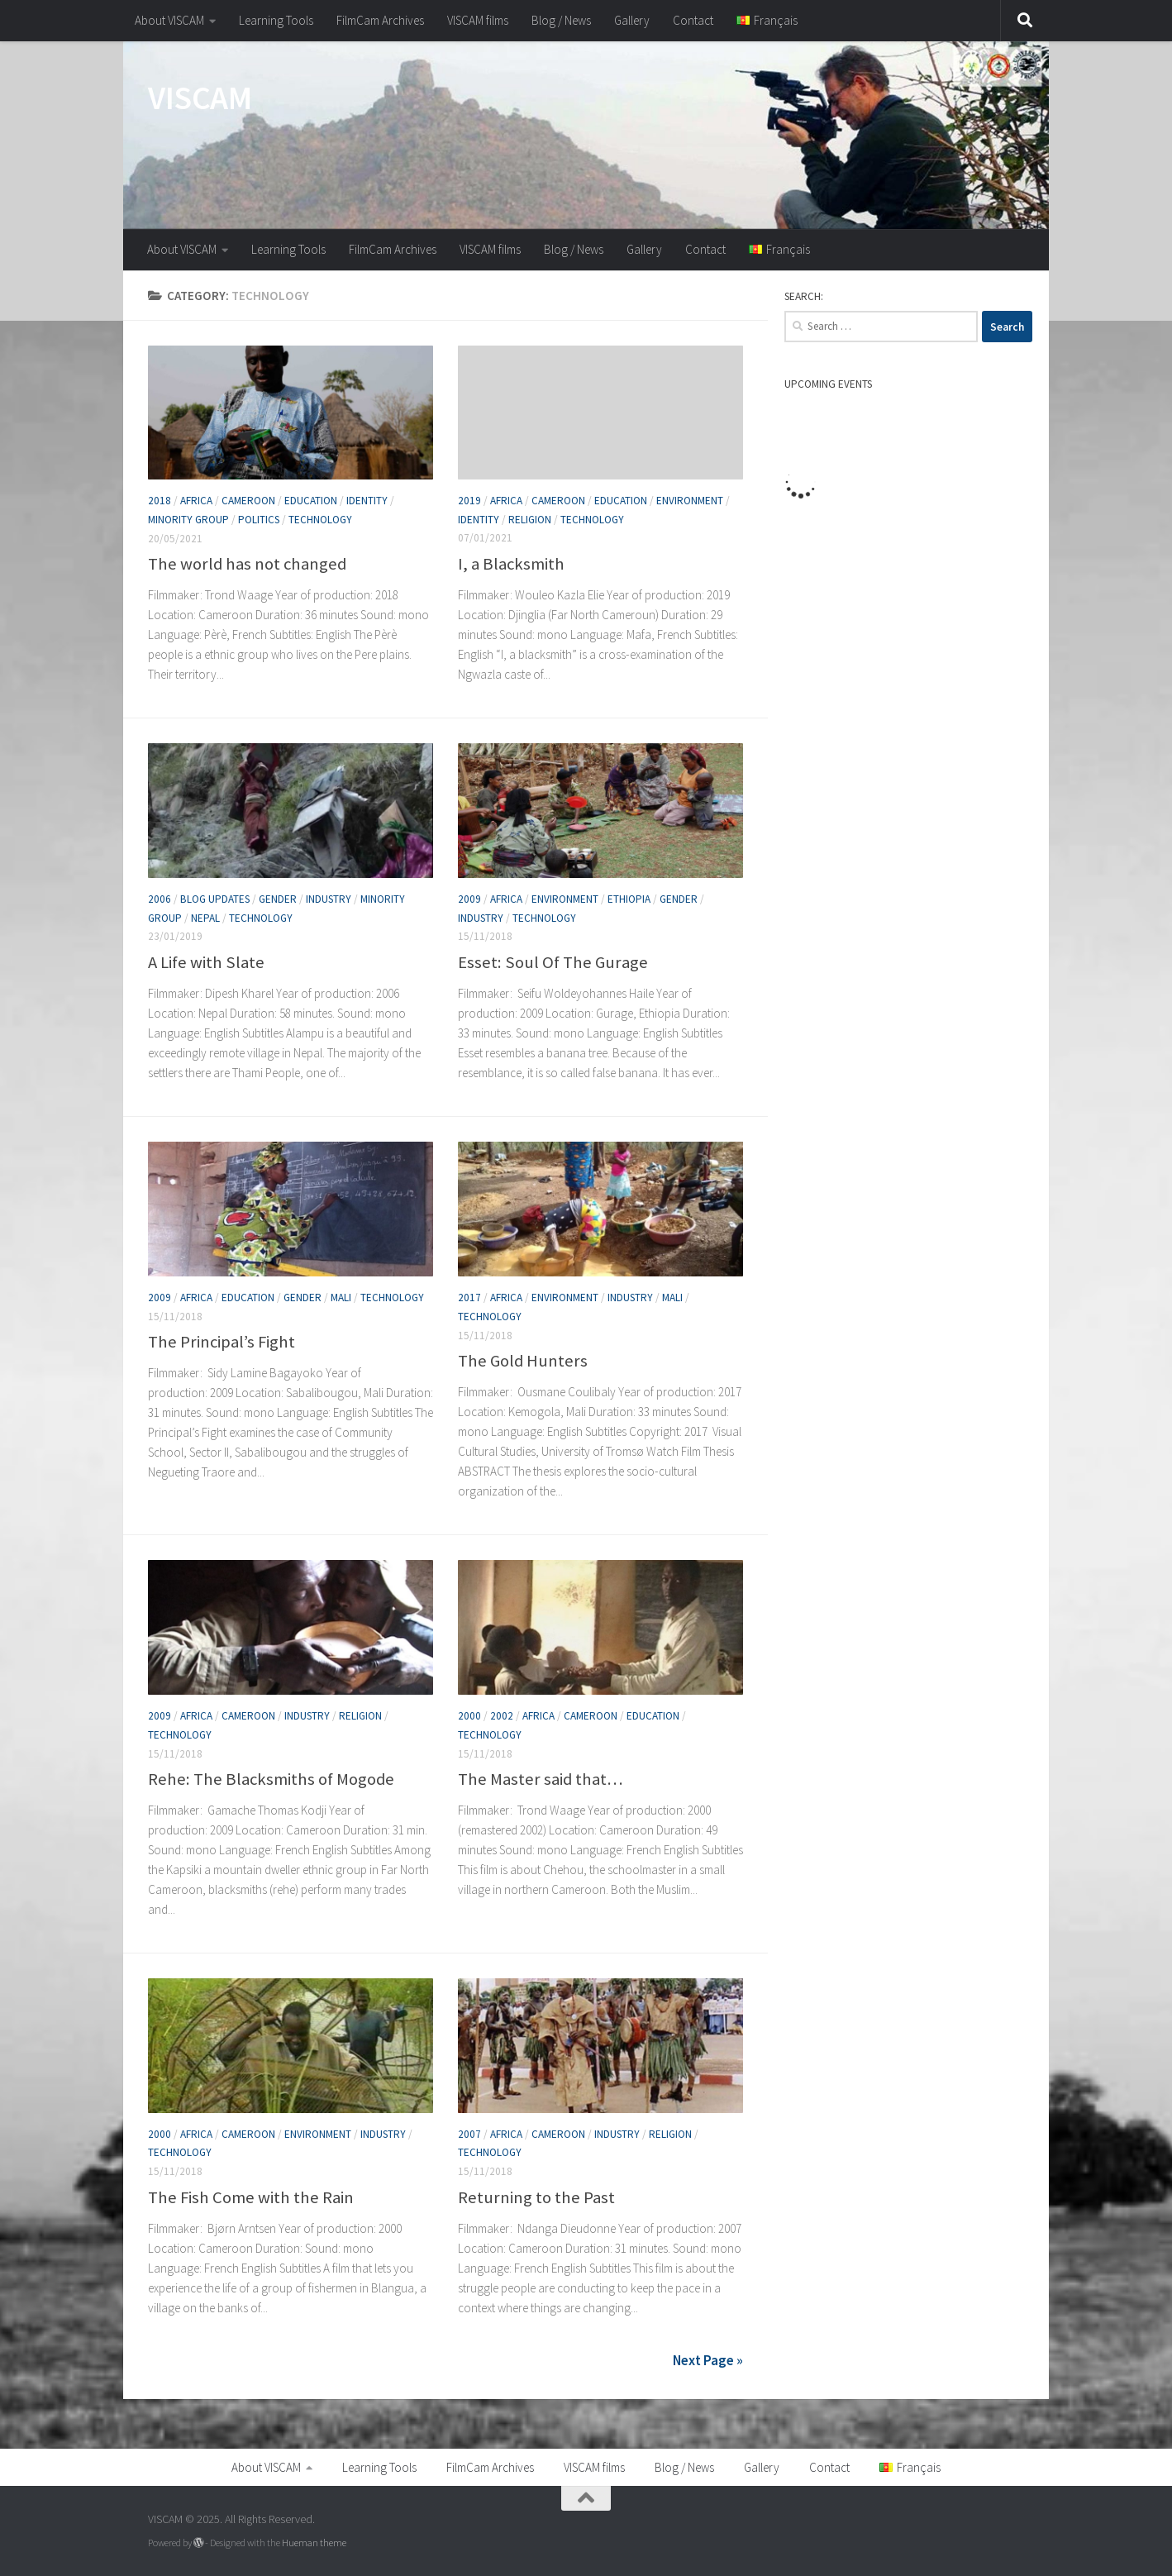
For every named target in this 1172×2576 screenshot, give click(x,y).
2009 (469, 899)
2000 (469, 1716)
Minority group (188, 520)
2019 (469, 501)
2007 (469, 2134)
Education (310, 501)
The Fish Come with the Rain (251, 2196)
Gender (278, 899)
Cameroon (248, 501)
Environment (689, 501)
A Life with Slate (206, 962)
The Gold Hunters (523, 1360)
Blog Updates (215, 899)
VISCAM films (477, 20)
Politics (258, 520)
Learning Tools (276, 20)
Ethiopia (628, 899)
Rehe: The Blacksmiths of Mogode (271, 1778)
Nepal (205, 918)
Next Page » (708, 2360)
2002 (501, 1716)
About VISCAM (169, 20)
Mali (341, 1297)
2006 (159, 899)
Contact (693, 20)
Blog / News (561, 20)
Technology (320, 520)
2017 (469, 1297)
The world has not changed (247, 564)
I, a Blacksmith (511, 563)
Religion (529, 519)
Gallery (632, 20)
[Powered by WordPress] (198, 2542)
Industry (328, 899)
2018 (159, 501)
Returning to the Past (536, 2196)
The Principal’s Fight (221, 1341)
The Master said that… (540, 1778)
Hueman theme (314, 2541)
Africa (196, 501)
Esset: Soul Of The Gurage (553, 962)
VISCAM (199, 97)
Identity (367, 501)
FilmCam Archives (380, 20)
